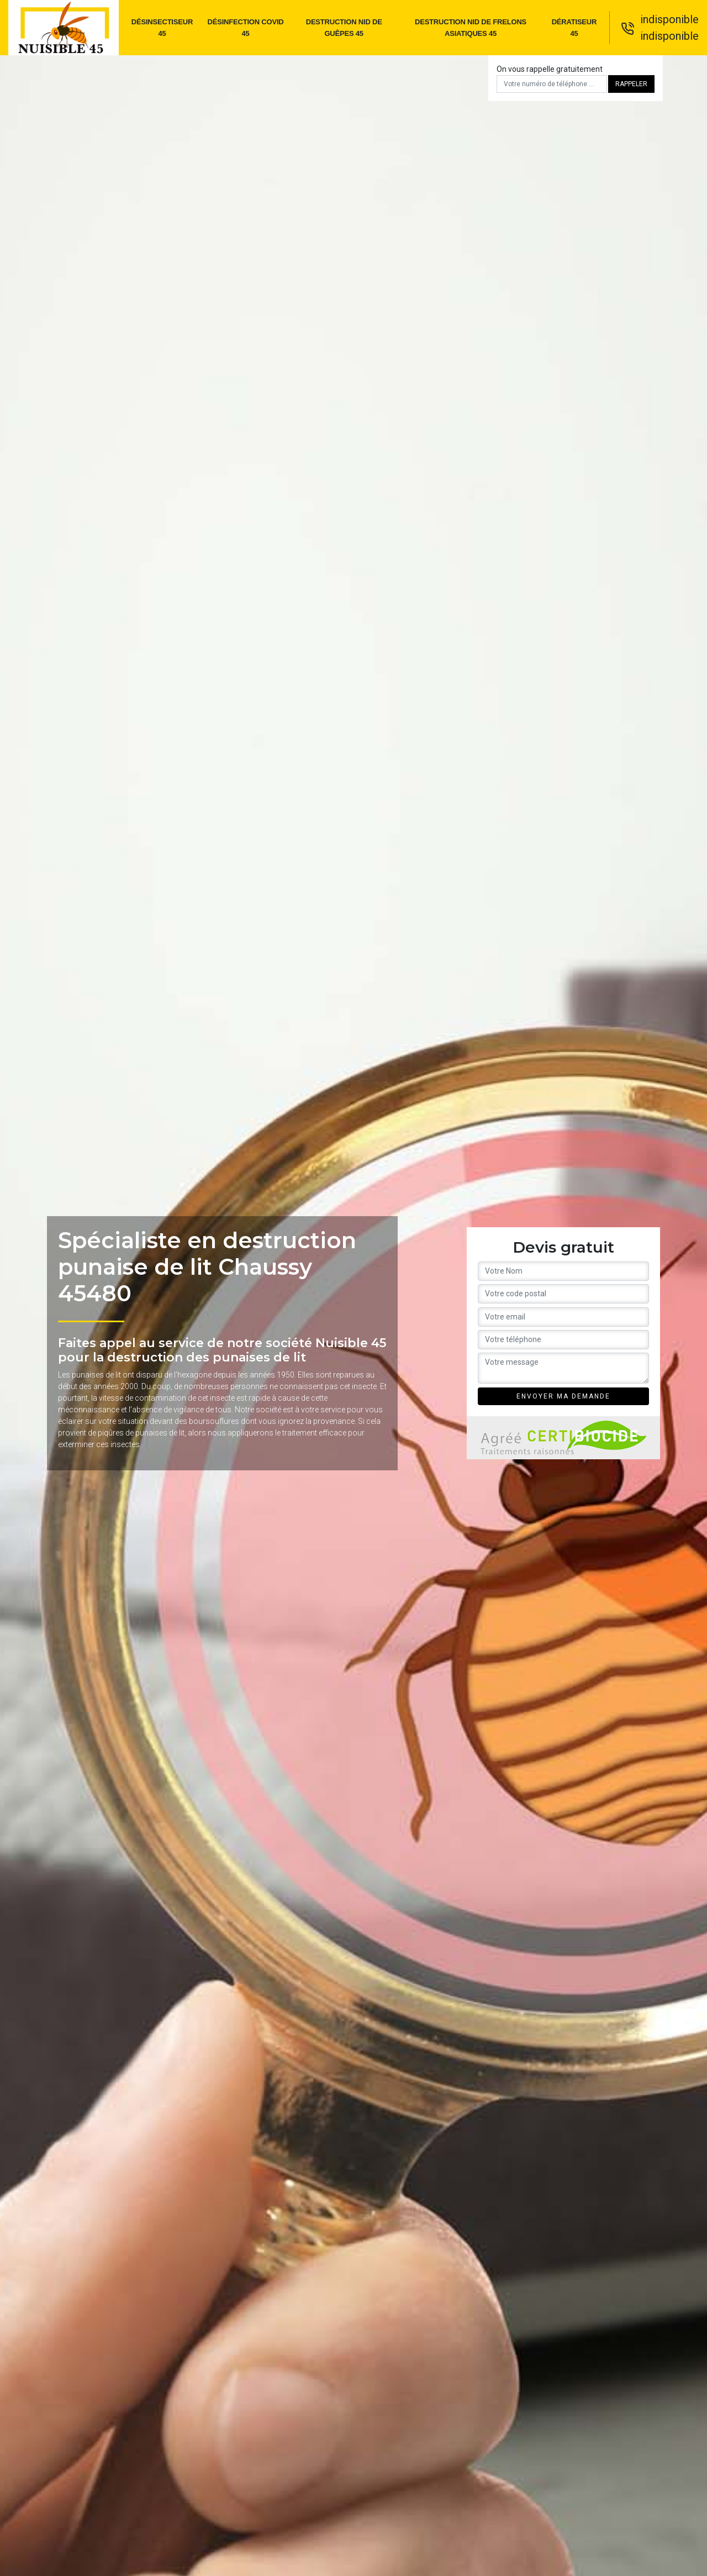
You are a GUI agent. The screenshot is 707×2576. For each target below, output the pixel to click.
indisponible (669, 19)
